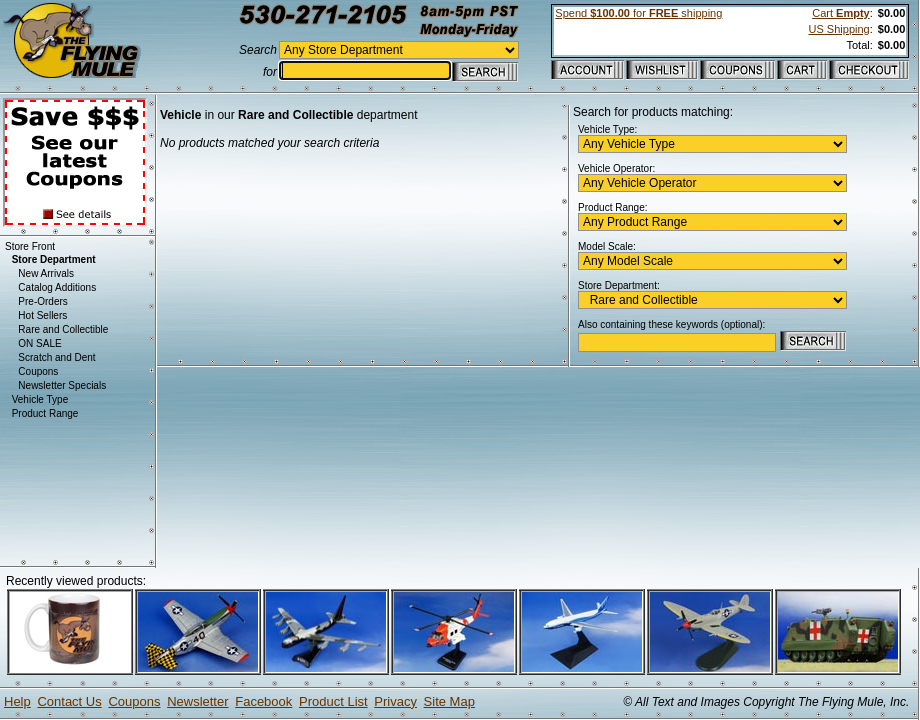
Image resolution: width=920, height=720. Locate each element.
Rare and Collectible (63, 329)
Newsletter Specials (62, 385)
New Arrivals (46, 273)
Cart (840, 13)
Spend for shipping (638, 13)
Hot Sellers (42, 315)
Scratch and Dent (56, 357)
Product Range (45, 413)
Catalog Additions (57, 287)
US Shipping (839, 29)
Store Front (30, 246)
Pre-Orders (42, 301)
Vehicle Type (40, 399)
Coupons (38, 371)
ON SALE (39, 343)
